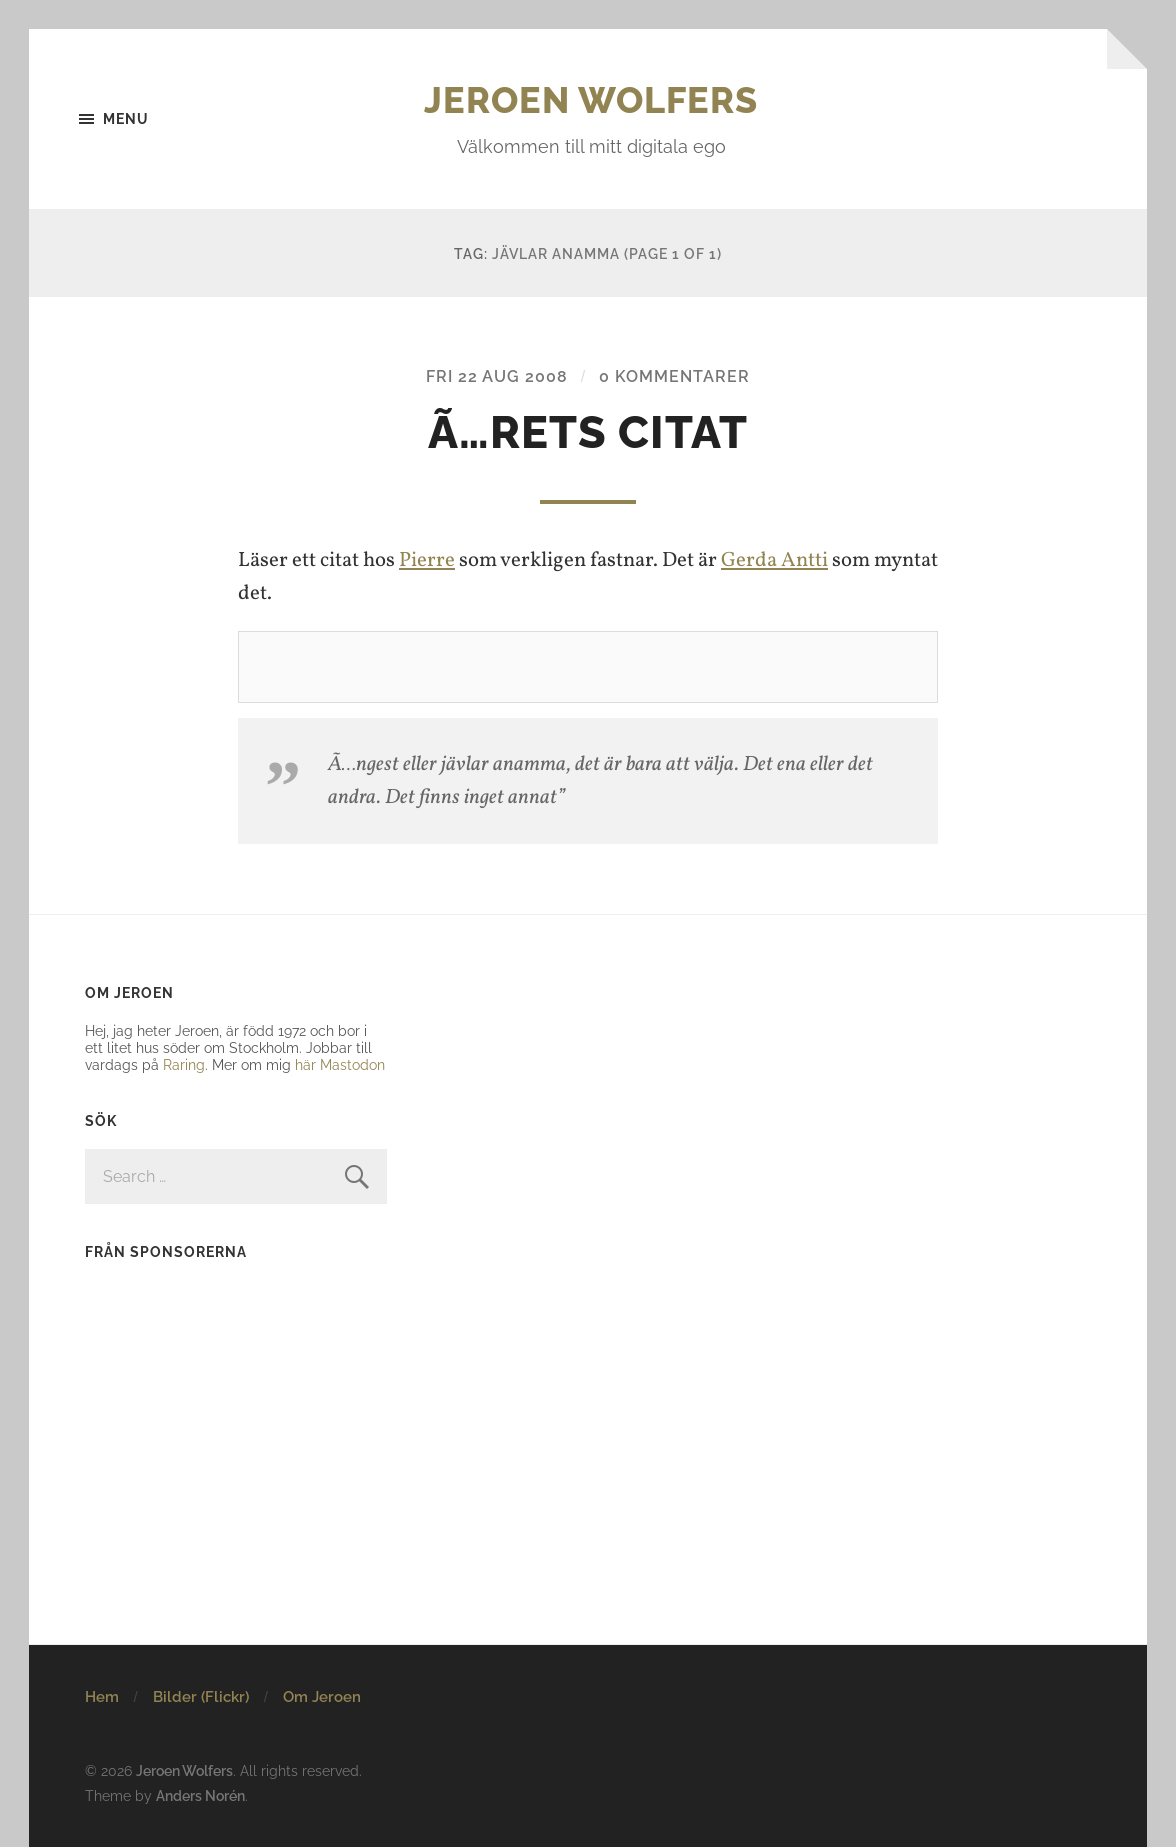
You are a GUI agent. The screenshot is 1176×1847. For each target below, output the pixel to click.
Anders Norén (200, 1795)
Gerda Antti (774, 560)
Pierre (427, 560)
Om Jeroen (322, 1697)
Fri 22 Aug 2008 (497, 376)
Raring (184, 1064)
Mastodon (352, 1064)
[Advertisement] (210, 1406)
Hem (102, 1697)
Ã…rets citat (588, 432)
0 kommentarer (674, 376)
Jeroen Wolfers (591, 100)
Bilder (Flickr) (201, 1697)
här (305, 1064)
